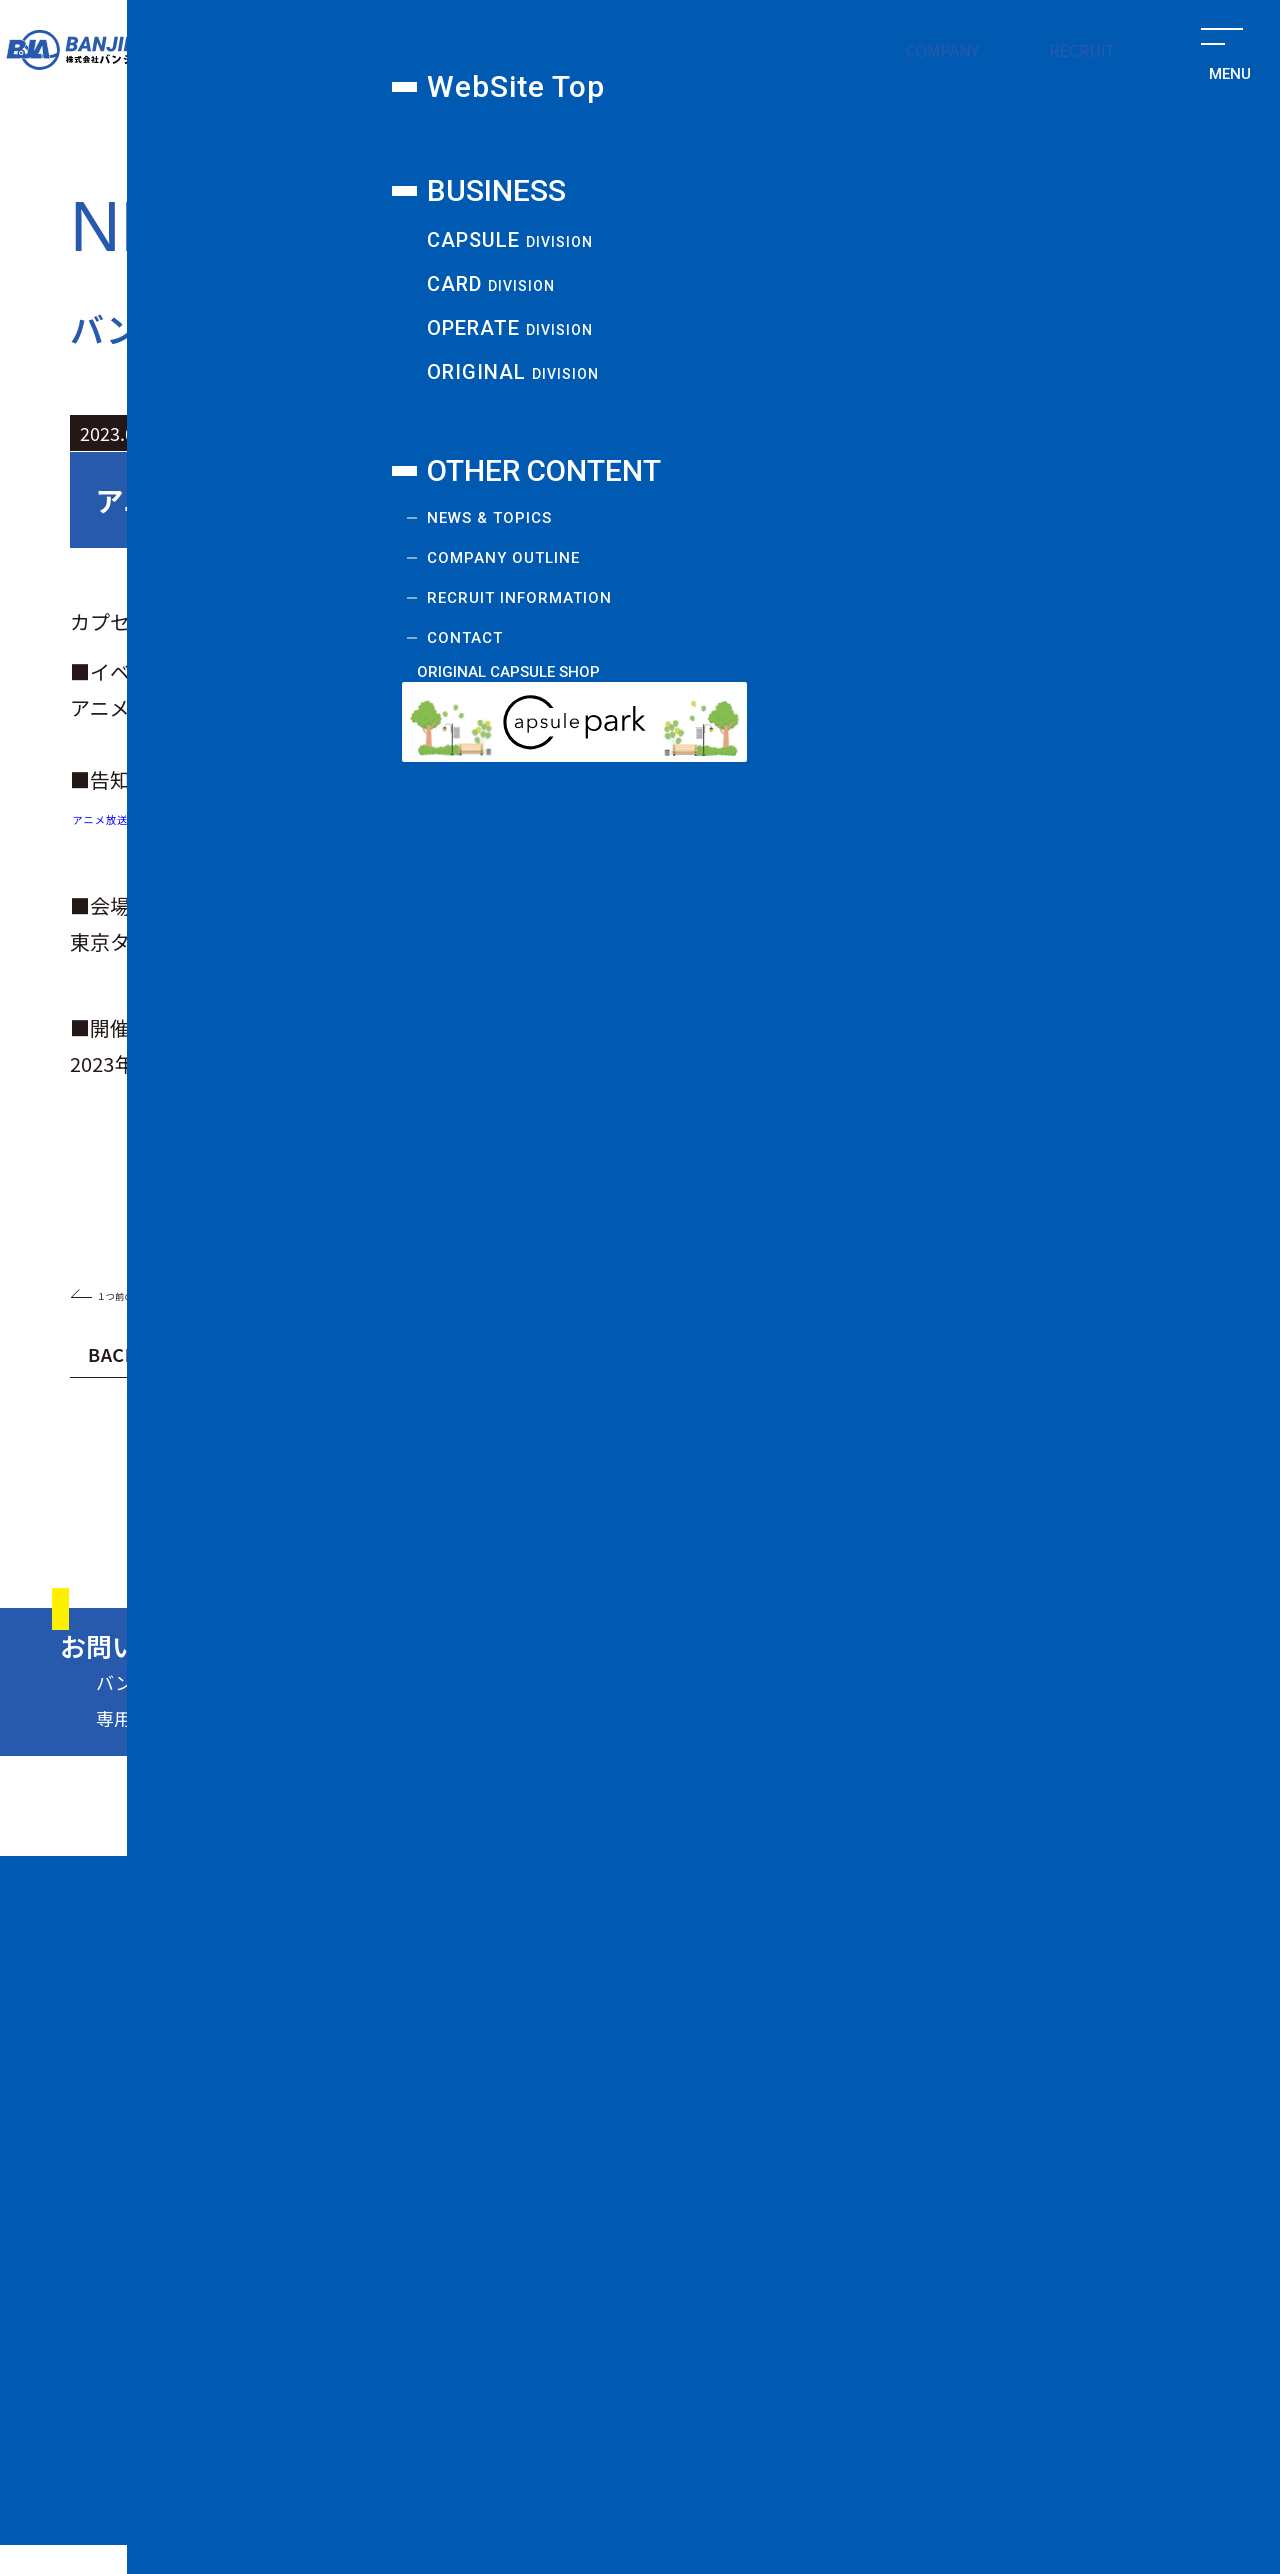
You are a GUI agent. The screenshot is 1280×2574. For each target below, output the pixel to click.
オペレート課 (804, 130)
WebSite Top (756, 1940)
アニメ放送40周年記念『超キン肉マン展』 (265, 815)
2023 (697, 1409)
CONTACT (744, 2358)
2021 (213, 1455)
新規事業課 (1075, 130)
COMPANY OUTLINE (790, 2256)
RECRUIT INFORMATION (802, 2307)
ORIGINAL (804, 2171)
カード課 (533, 130)
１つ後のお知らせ (1106, 1292)
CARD (785, 2091)
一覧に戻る (640, 1291)
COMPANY (943, 50)
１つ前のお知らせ (175, 1292)
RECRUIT (1082, 50)
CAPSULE (802, 2051)
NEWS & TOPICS (773, 2214)
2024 (455, 1409)
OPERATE (802, 2131)
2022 (939, 1409)
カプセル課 (262, 130)
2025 (213, 1409)
